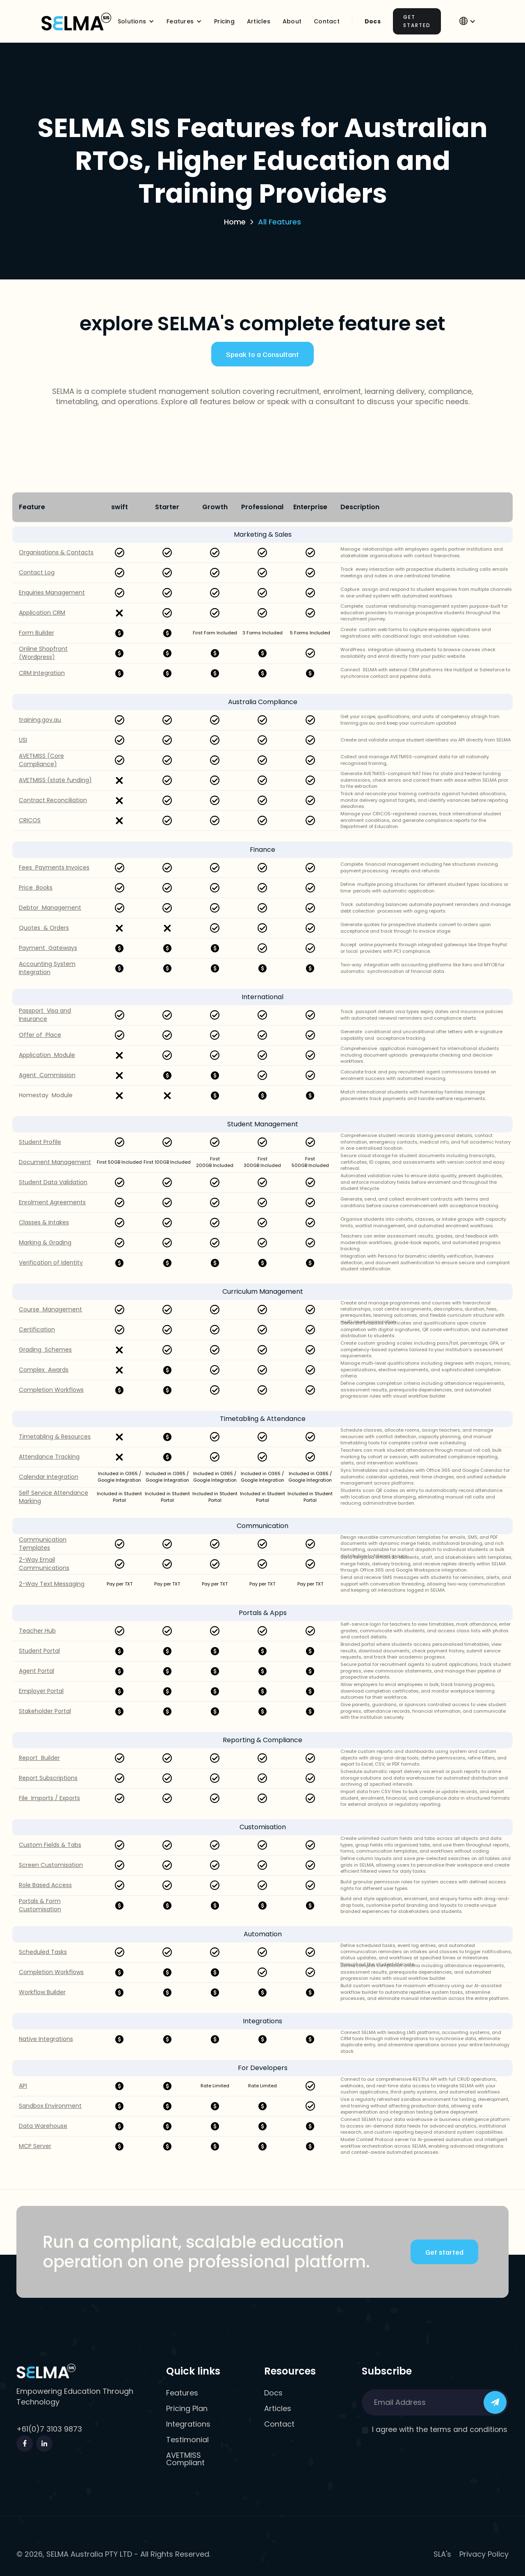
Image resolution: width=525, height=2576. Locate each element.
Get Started (417, 21)
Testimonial (187, 2439)
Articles (258, 21)
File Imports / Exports (49, 1798)
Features (182, 2393)
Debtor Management (50, 908)
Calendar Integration (48, 1477)
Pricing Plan (187, 2408)
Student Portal (39, 1651)
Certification (37, 1330)
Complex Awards (43, 1370)
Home (235, 222)
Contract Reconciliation (53, 800)
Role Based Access (45, 1885)
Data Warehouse (43, 2126)
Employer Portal (41, 1691)
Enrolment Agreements (52, 1202)
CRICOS (30, 820)
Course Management (50, 1309)
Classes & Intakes (44, 1222)
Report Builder (39, 1758)
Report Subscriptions (48, 1778)
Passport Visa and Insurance (45, 1015)
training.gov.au (40, 720)
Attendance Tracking (49, 1457)
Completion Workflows (51, 1390)
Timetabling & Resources (55, 1437)
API (23, 2086)
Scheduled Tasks (43, 1952)
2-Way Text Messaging (51, 1584)
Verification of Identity (51, 1263)
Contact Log (37, 573)
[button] (136, 21)
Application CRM (42, 613)
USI (23, 740)
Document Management (55, 1162)
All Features (279, 222)
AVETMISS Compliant (185, 2459)
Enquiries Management (52, 593)
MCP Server (35, 2146)
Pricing (224, 21)
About (292, 21)
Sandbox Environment (50, 2106)
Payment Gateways (48, 948)
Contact (279, 2424)
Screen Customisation (51, 1865)
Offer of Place (40, 1035)
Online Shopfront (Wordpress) (43, 653)
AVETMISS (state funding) (55, 780)
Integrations (188, 2424)
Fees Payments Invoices (54, 868)
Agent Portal (36, 1671)
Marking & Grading (45, 1243)
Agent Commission (47, 1075)
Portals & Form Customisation (40, 1905)
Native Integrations (46, 2039)
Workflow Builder (42, 1992)
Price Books (35, 888)
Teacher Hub (37, 1631)
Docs (373, 21)
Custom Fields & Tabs (50, 1845)
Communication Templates (42, 1544)
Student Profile (40, 1142)
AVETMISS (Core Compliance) (41, 760)
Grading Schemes (45, 1350)
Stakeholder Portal (45, 1711)
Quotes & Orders (44, 928)
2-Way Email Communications (44, 1564)
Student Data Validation (53, 1182)
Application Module (47, 1055)
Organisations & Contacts (56, 552)
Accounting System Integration (47, 968)
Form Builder (36, 633)
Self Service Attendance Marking (53, 1497)
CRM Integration (42, 673)
